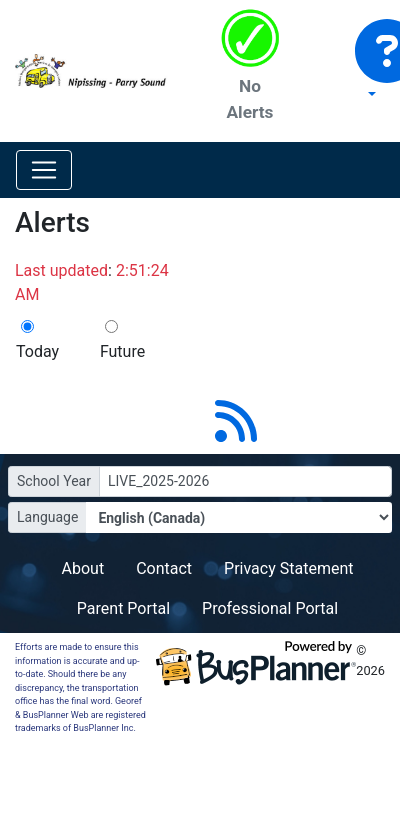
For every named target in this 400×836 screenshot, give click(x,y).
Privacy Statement (288, 568)
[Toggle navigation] (44, 170)
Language (47, 517)
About (83, 568)
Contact (164, 568)
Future (122, 351)
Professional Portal (270, 608)
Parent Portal (123, 608)
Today (37, 351)
